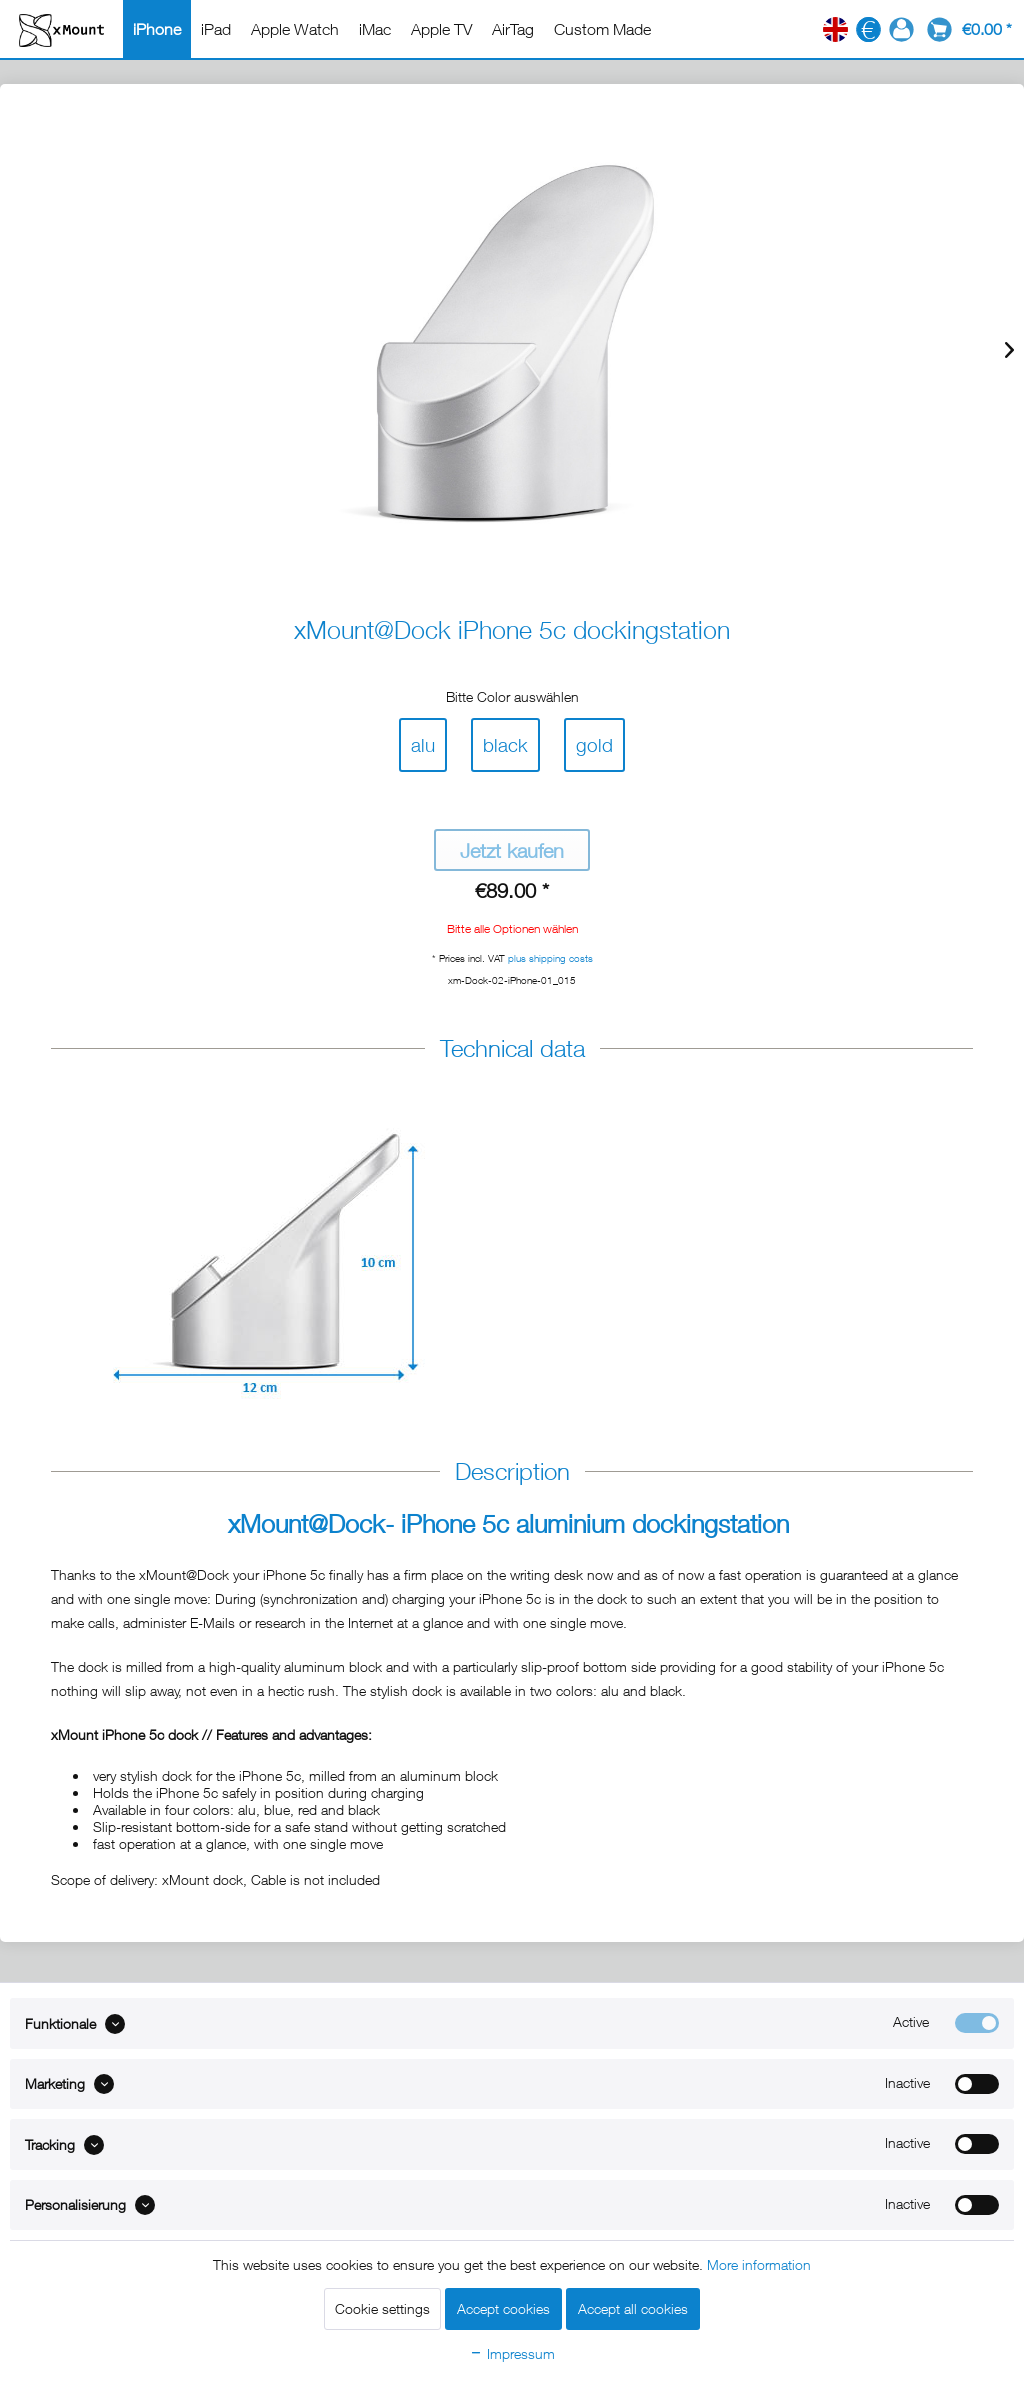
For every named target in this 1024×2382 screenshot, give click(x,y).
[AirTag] (513, 29)
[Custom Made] (602, 29)
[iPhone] (157, 29)
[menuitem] (157, 29)
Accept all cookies (633, 2308)
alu (423, 740)
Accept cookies (503, 2308)
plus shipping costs (550, 958)
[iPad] (216, 29)
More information (759, 2264)
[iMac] (375, 29)
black (505, 740)
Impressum (512, 2353)
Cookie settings (382, 2308)
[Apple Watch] (295, 29)
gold (594, 740)
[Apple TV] (441, 29)
